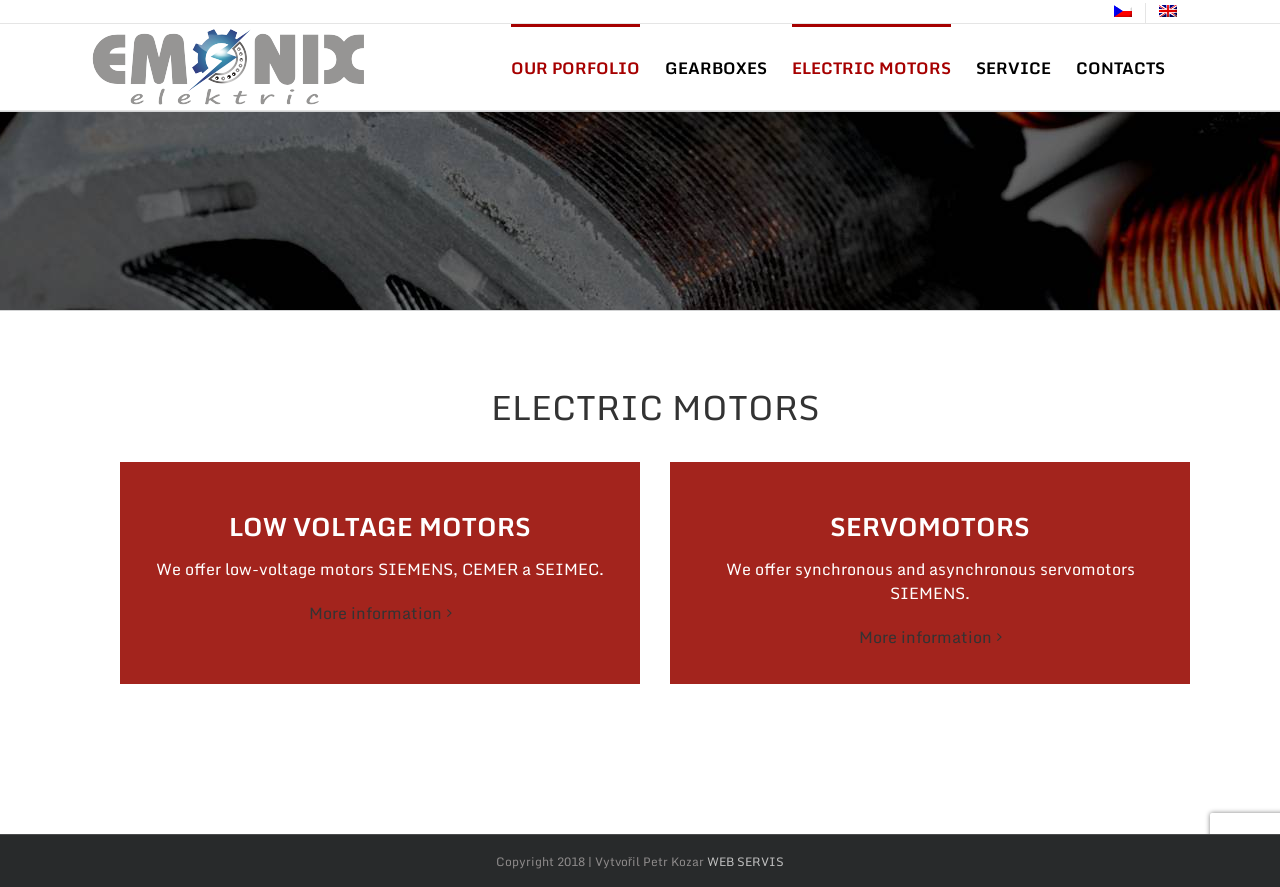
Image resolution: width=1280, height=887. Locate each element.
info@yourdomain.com (340, 12)
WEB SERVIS (745, 861)
